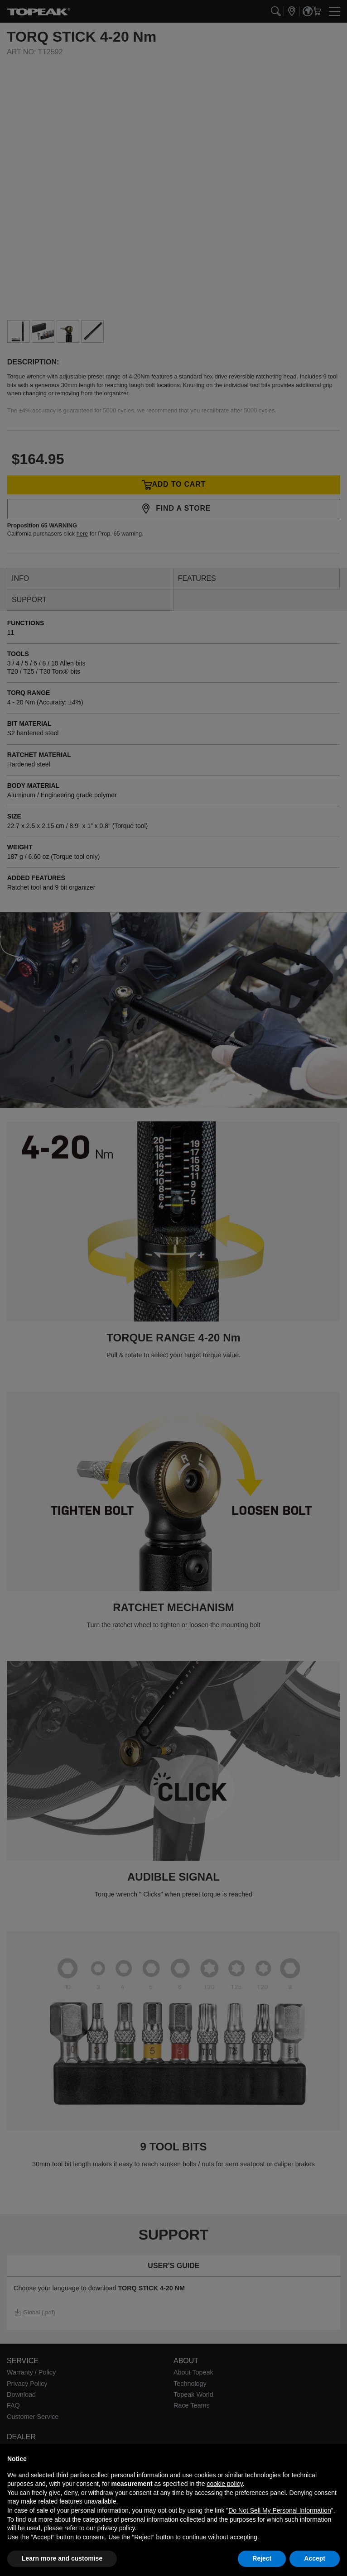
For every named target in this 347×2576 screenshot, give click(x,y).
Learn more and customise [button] (62, 2558)
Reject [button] (261, 2558)
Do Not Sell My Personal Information (279, 2510)
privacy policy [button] (116, 2528)
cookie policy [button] (224, 2483)
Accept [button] (314, 2558)
